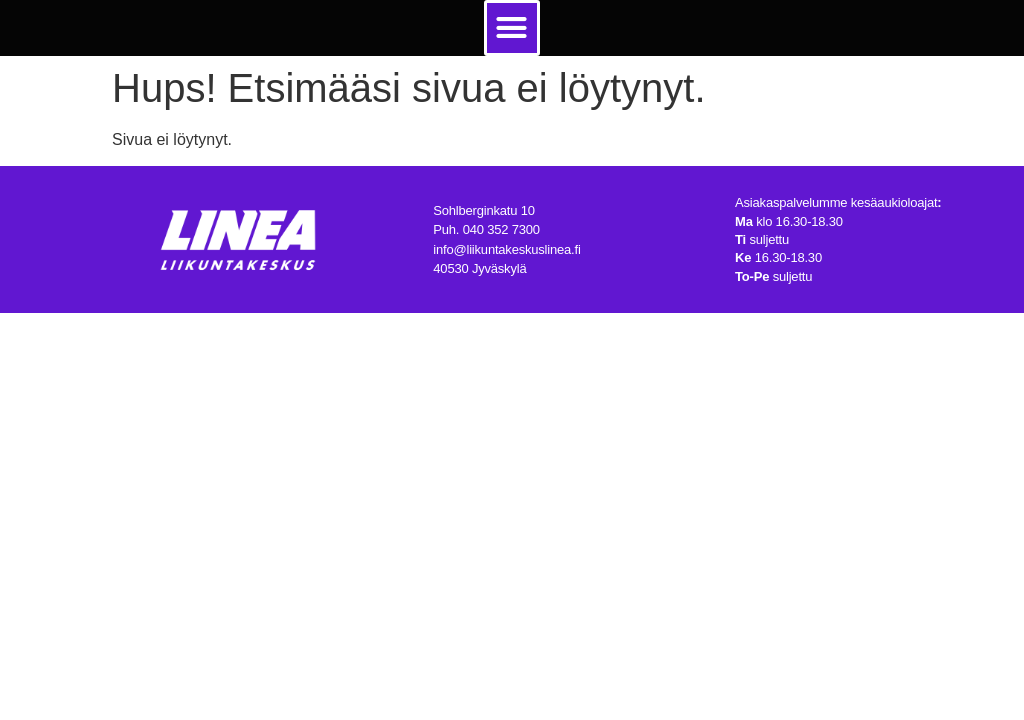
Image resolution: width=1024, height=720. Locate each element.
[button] (512, 28)
